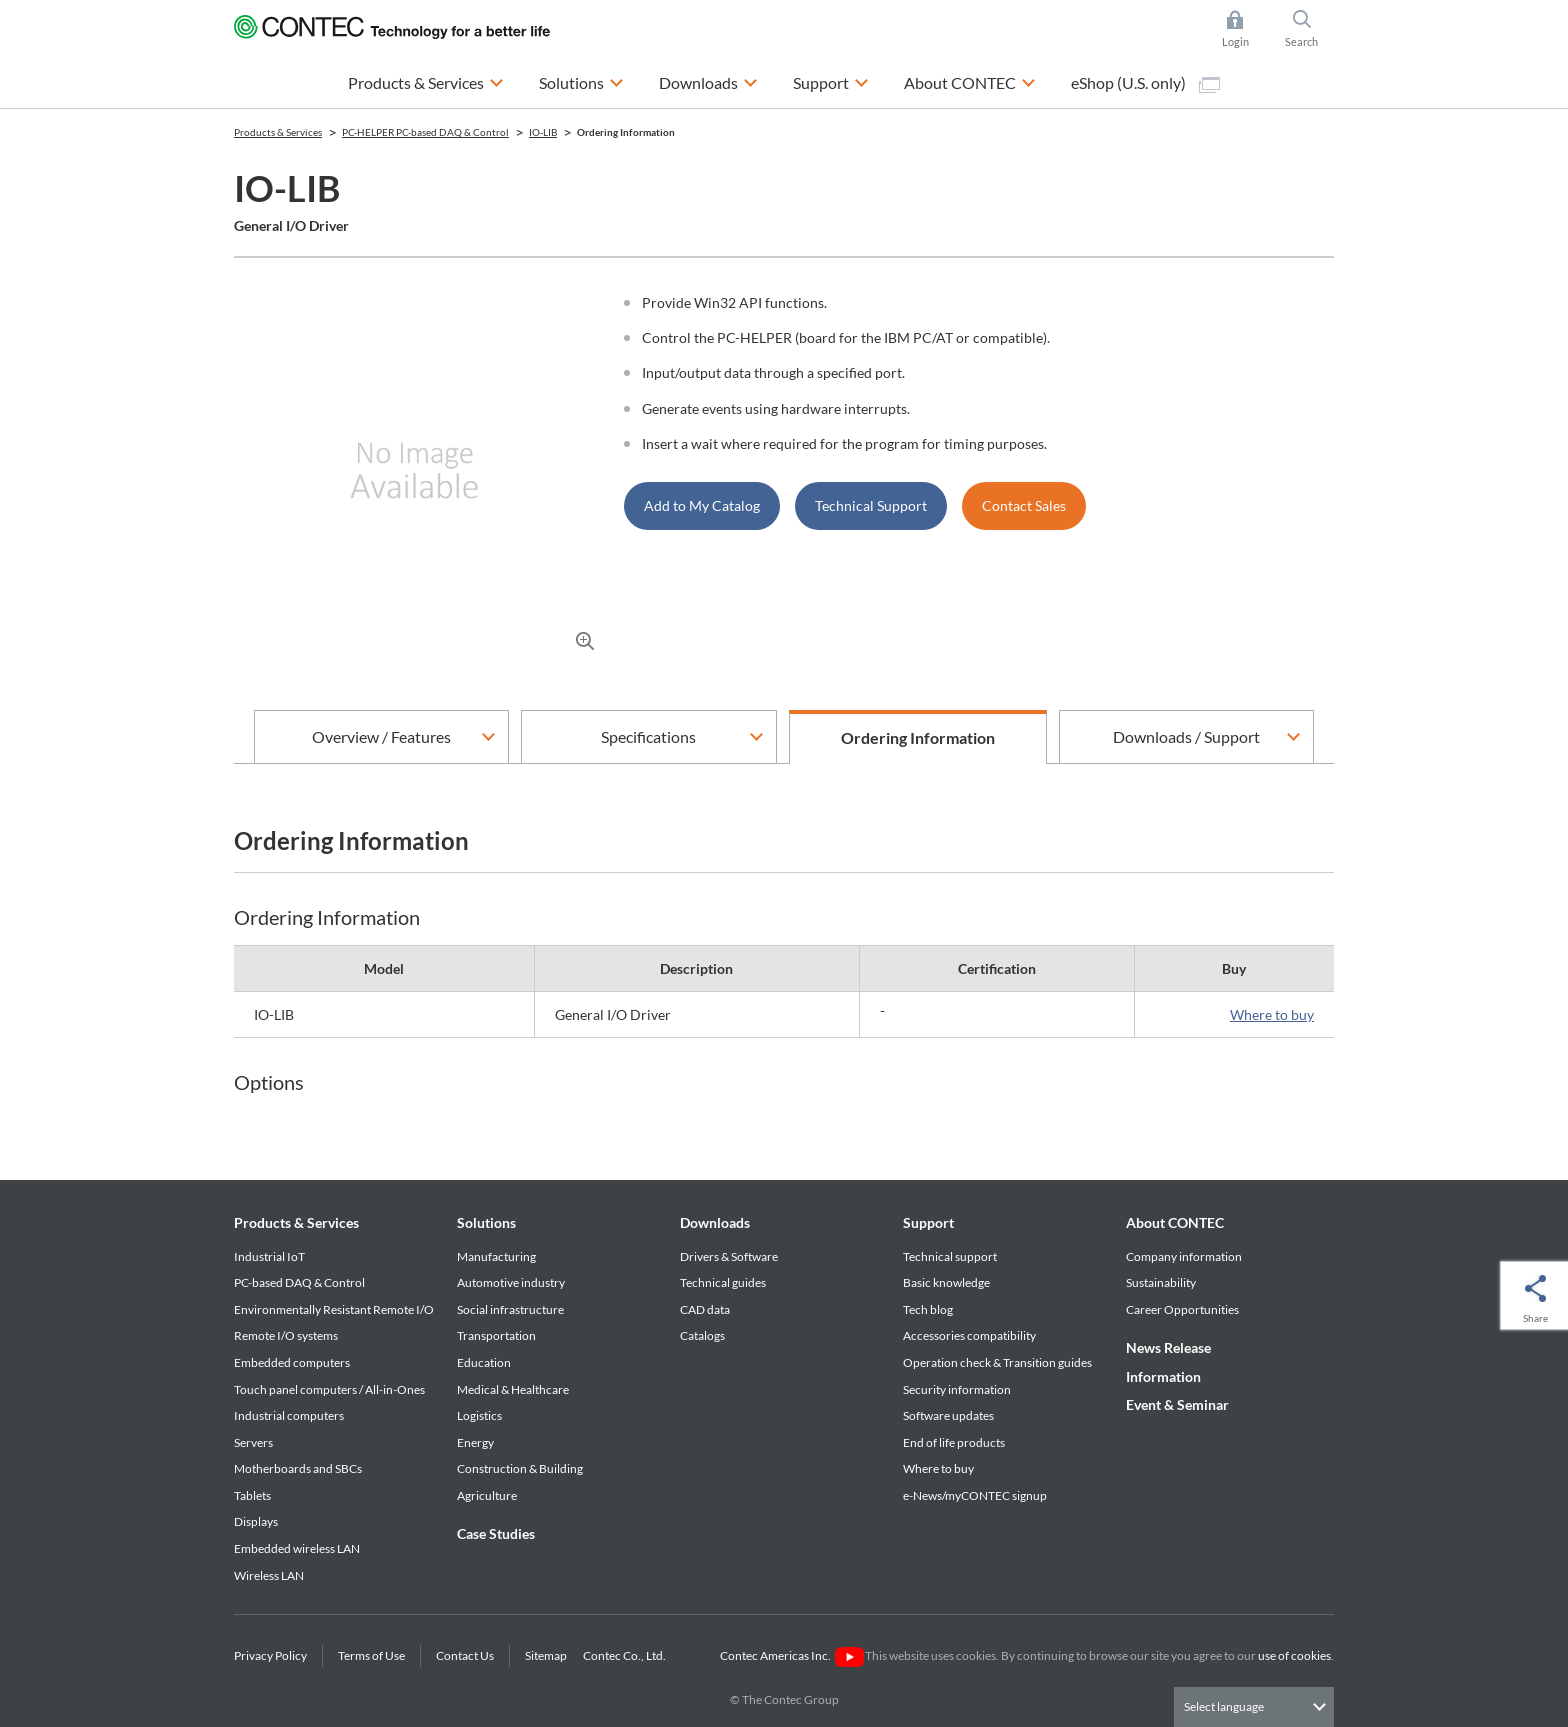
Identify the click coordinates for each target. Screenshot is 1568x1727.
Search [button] (1310, 29)
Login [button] (1245, 29)
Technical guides (723, 1282)
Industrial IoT (269, 1256)
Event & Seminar (1177, 1404)
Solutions (486, 1222)
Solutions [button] (581, 80)
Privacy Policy (270, 1655)
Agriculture (487, 1495)
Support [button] (831, 80)
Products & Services (296, 1222)
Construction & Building (520, 1468)
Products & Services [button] (426, 80)
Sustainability (1161, 1282)
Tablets (252, 1495)
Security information (957, 1389)
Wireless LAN (269, 1575)
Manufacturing (496, 1256)
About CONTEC (1175, 1222)
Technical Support (871, 505)
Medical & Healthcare (513, 1389)
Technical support (950, 1256)
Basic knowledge (946, 1282)
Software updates (948, 1415)
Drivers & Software (729, 1256)
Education (484, 1362)
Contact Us (465, 1655)
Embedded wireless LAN (297, 1548)
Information (1163, 1376)
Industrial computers (289, 1415)
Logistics (479, 1415)
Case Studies (496, 1533)
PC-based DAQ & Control (299, 1282)
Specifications (648, 736)
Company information (1184, 1256)
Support (928, 1222)
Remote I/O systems (286, 1335)
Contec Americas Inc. (791, 1655)
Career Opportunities (1182, 1309)
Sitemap (546, 1655)
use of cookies (1294, 1655)
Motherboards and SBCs (298, 1468)
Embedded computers (292, 1362)
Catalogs (702, 1335)
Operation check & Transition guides (997, 1362)
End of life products (954, 1442)
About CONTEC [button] (970, 80)
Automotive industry (511, 1282)
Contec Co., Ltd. (626, 1655)
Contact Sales (1024, 505)
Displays (256, 1521)
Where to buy (1272, 1014)
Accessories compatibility (969, 1335)
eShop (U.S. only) (1145, 83)
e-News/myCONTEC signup (975, 1495)
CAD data (705, 1309)
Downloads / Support (1186, 736)
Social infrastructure (510, 1309)
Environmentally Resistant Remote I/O (334, 1309)
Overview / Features (381, 736)
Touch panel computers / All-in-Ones (329, 1389)
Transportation (496, 1335)
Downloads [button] (708, 80)
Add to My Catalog (702, 505)
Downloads (715, 1222)
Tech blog (928, 1309)
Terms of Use (371, 1655)
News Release (1168, 1347)
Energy (475, 1442)
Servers (253, 1442)
